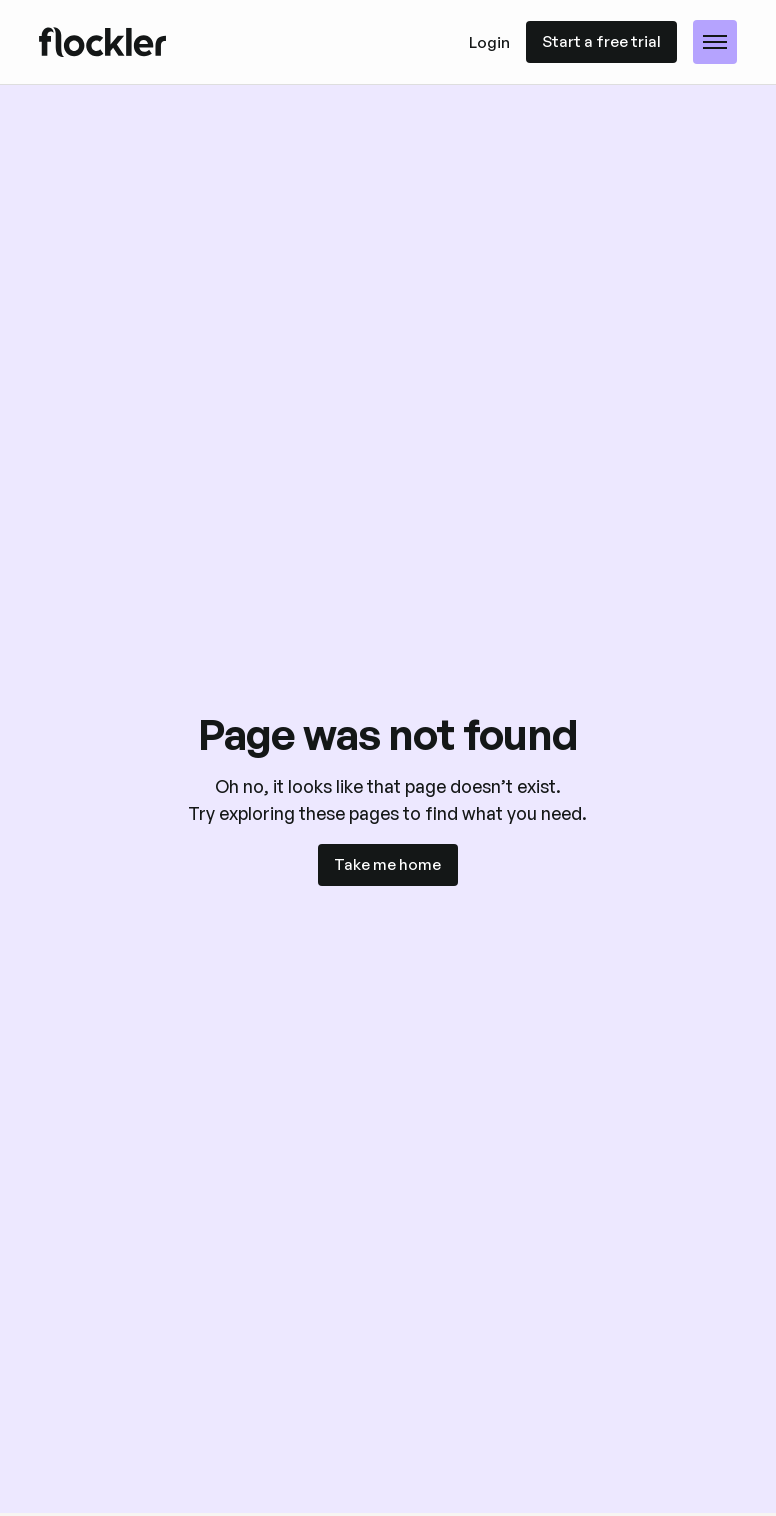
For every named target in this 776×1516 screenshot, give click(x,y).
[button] (715, 42)
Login (489, 42)
